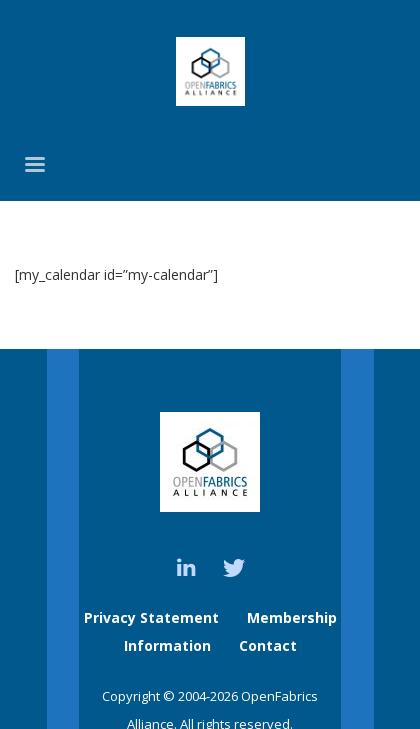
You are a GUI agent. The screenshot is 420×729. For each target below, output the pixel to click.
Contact (268, 645)
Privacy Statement (151, 617)
